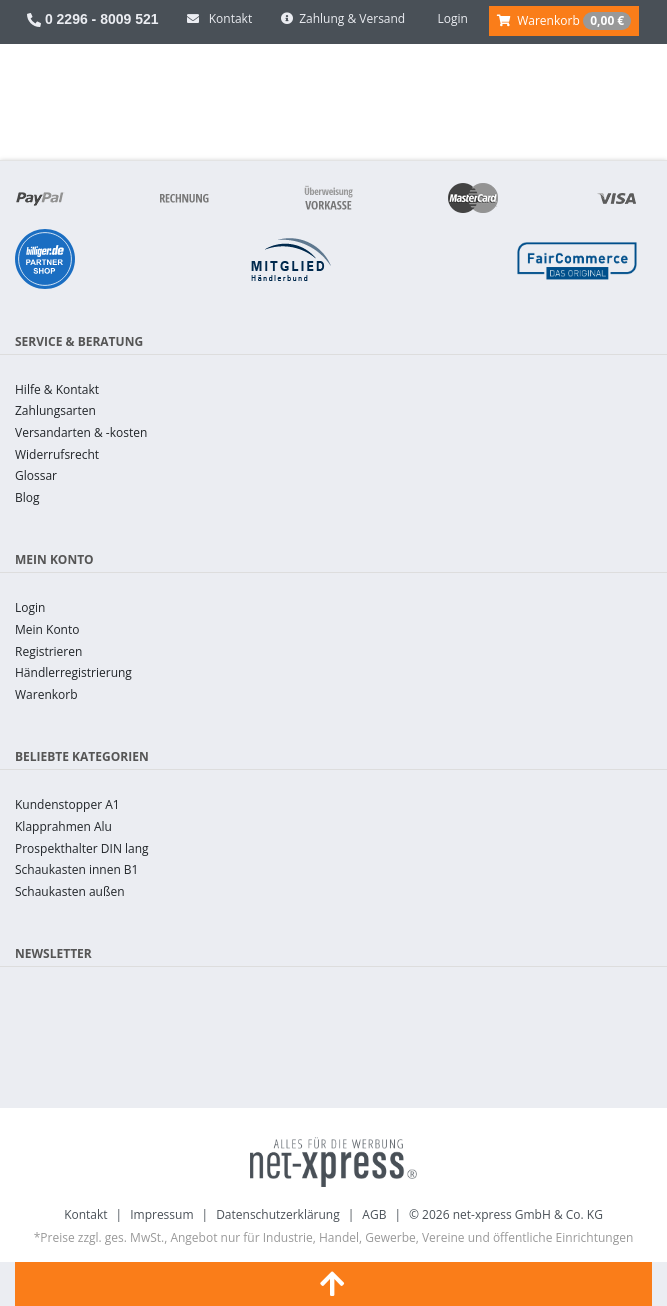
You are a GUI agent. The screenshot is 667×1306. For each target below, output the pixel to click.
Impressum (161, 1214)
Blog (27, 497)
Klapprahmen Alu (63, 826)
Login (30, 607)
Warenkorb (46, 694)
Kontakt (85, 1214)
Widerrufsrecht (57, 454)
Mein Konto (47, 629)
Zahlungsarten (55, 410)
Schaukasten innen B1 (76, 869)
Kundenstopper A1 (67, 804)
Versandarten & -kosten (81, 432)
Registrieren (48, 651)
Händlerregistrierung (73, 672)
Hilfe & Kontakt (57, 389)
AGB (374, 1214)
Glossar (36, 475)
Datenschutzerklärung (278, 1214)
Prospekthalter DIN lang (82, 848)
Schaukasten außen (70, 891)
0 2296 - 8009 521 (93, 19)
